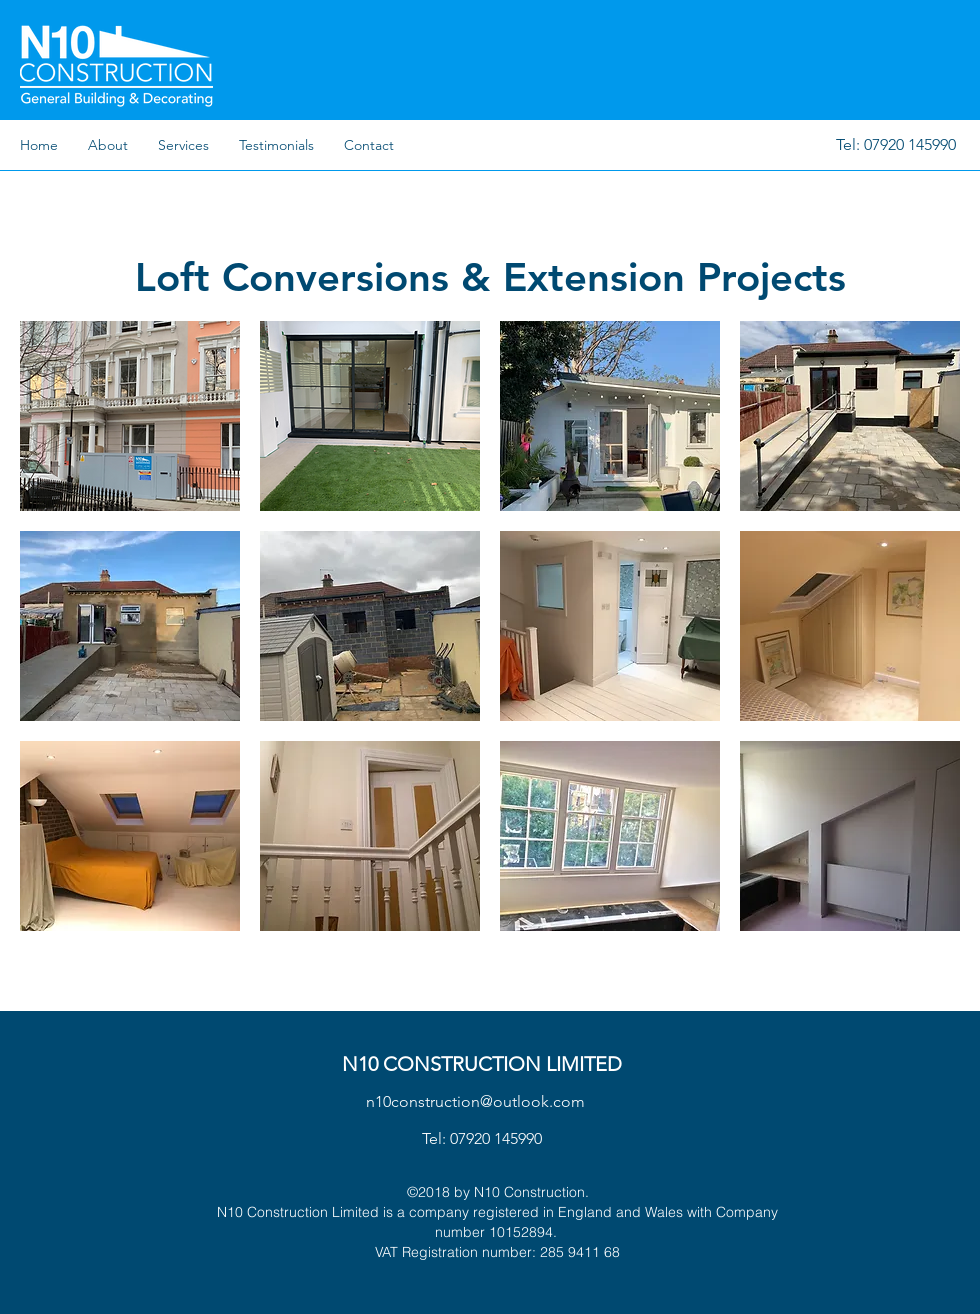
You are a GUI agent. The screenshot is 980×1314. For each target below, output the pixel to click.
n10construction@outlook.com (475, 1101)
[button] (130, 416)
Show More (490, 950)
